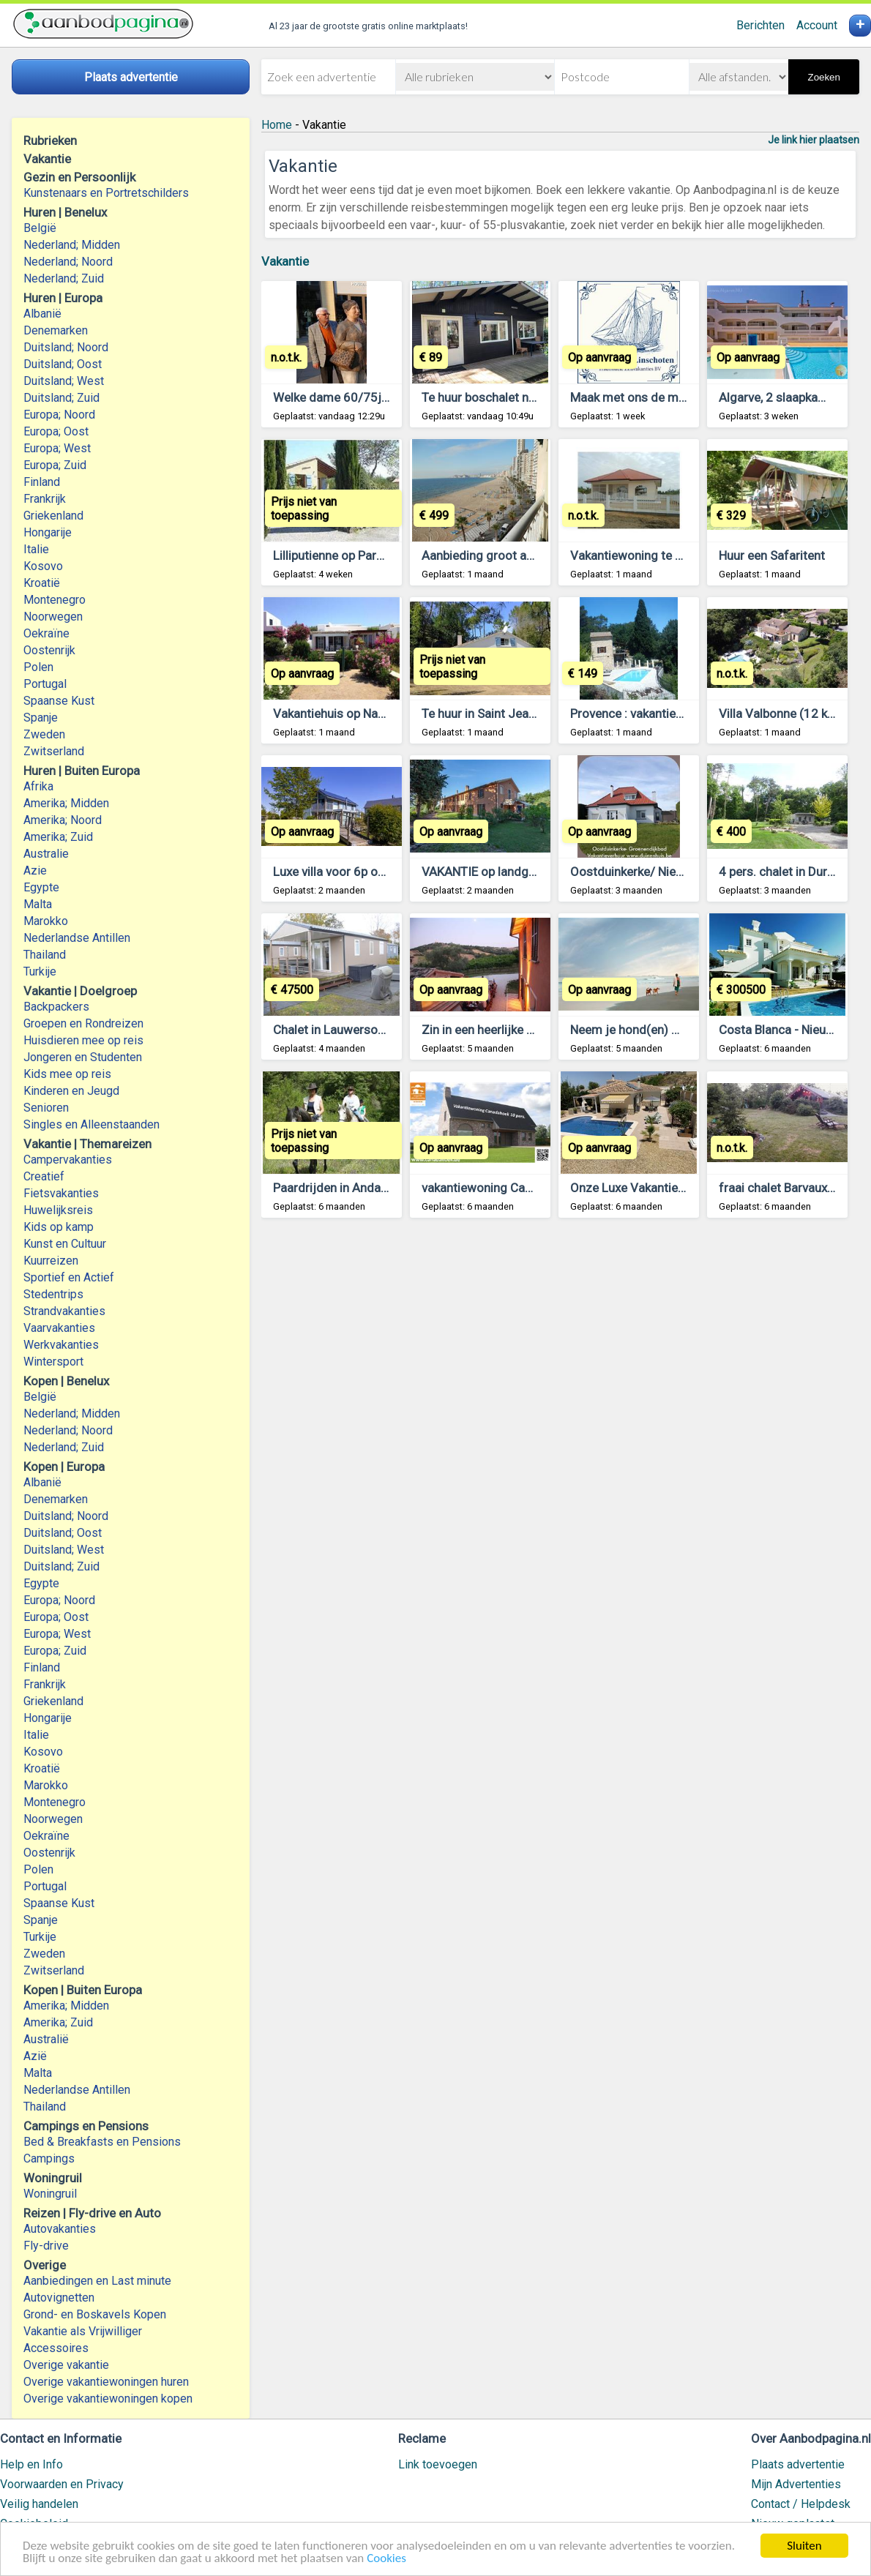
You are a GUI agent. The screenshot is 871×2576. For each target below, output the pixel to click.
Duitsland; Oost (62, 364)
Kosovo (43, 566)
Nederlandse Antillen (76, 938)
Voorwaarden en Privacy (62, 2484)
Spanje (40, 717)
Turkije (39, 971)
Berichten (760, 25)
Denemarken (55, 330)
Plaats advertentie (798, 2464)
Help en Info (31, 2464)
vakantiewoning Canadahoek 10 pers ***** (538, 1187)
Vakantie (285, 261)
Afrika (38, 786)
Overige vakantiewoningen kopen (107, 2398)
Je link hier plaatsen (813, 140)
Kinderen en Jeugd (71, 1091)
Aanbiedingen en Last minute (97, 2281)
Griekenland (53, 516)
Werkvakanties (61, 1345)
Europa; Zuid (54, 465)
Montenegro (54, 600)
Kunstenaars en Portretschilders (106, 193)
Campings (49, 2158)
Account (816, 25)
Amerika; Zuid (58, 837)
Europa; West (57, 448)
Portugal (45, 684)
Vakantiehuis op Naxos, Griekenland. (372, 713)
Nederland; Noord (68, 262)
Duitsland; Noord (65, 347)
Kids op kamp (58, 1227)
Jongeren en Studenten (82, 1057)
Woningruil (50, 2194)
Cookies (386, 2558)
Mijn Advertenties (796, 2484)
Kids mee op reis (67, 1074)
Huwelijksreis (58, 1210)
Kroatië (41, 583)
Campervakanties (67, 1160)
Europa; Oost (56, 431)
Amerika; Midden (66, 803)
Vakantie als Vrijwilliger (82, 2331)
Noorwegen (53, 617)
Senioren (46, 1108)
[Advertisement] (560, 1422)
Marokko (45, 921)
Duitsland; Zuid (61, 398)
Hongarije (47, 532)
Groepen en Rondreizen (83, 1023)
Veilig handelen (39, 2504)
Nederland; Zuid (63, 278)
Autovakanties (59, 2229)
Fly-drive (46, 2246)
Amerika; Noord (62, 820)
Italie (36, 549)
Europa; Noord (59, 415)
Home (276, 125)
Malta (37, 904)
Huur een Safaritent (772, 555)
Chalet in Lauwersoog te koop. (356, 1029)
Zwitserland (53, 751)
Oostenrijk (49, 650)
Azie (35, 870)
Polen (38, 667)
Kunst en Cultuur (64, 1244)
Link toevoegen (437, 2464)
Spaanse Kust (58, 701)
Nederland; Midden (71, 245)
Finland (41, 482)
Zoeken (823, 77)
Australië (46, 2039)
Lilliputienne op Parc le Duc (346, 555)
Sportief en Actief (68, 1277)
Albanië (42, 314)
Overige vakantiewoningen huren (106, 2382)
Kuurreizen (50, 1261)
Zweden (44, 734)
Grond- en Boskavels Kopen (94, 2314)
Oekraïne (46, 633)
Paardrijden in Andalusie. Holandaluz (373, 1187)
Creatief (43, 1176)
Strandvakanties (64, 1311)
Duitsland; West (63, 381)
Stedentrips (53, 1294)
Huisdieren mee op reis (83, 1040)
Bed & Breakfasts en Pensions (102, 2142)
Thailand (44, 955)
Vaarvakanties (59, 1328)
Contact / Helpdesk (801, 2504)
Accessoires (56, 2348)
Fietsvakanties (61, 1193)
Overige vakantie (66, 2365)
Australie (46, 854)
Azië (35, 2056)
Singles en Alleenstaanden (91, 1124)
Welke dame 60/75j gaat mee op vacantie (387, 397)
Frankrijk (44, 499)
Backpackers (56, 1007)
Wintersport (53, 1361)
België (39, 228)
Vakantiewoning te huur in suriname (668, 555)
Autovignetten (58, 2297)
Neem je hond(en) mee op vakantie (665, 1029)
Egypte (41, 887)
